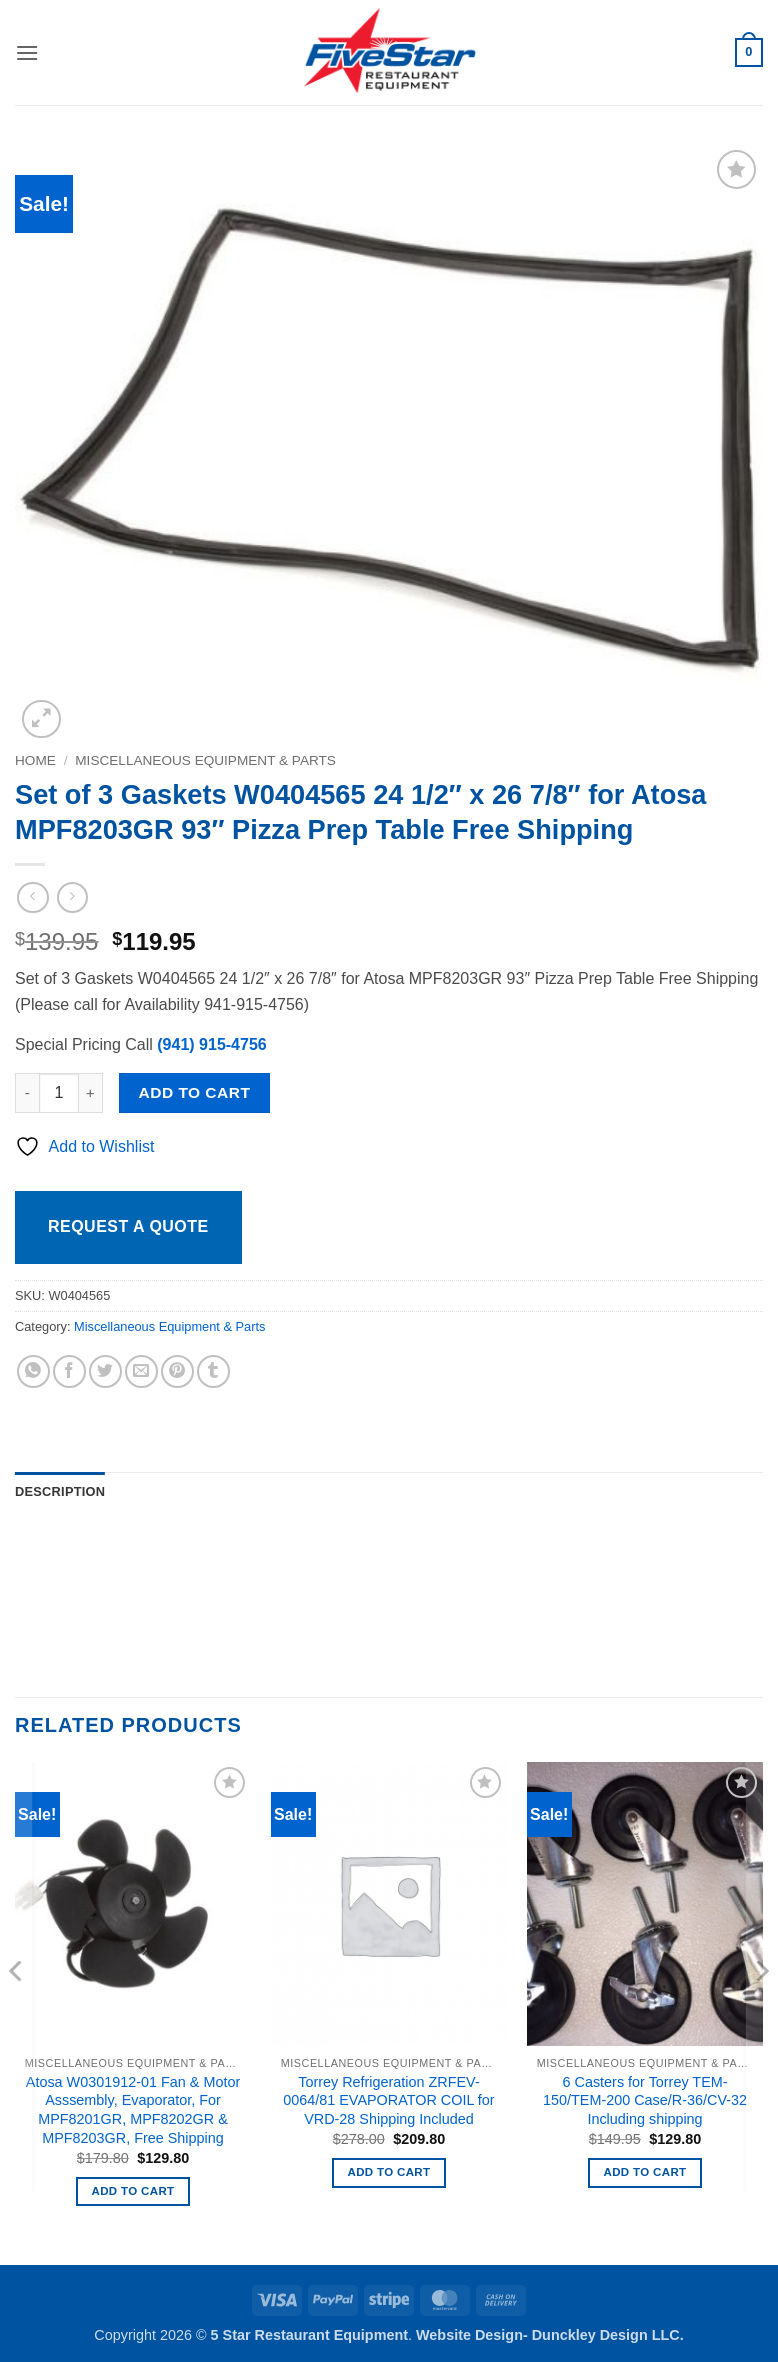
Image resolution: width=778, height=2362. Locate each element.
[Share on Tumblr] (213, 1371)
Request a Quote (128, 1226)
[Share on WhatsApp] (33, 1371)
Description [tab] (60, 1491)
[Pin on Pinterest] (177, 1371)
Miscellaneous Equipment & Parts (205, 760)
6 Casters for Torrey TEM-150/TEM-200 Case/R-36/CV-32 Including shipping (645, 2100)
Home (35, 760)
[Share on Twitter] (105, 1371)
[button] (27, 52)
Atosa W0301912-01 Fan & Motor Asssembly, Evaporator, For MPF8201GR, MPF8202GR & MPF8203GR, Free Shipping (133, 2110)
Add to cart (195, 1092)
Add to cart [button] (133, 2191)
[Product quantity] (59, 1093)
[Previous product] (72, 897)
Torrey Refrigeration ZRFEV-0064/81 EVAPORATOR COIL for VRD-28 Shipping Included (388, 2100)
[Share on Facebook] (69, 1371)
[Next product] (32, 897)
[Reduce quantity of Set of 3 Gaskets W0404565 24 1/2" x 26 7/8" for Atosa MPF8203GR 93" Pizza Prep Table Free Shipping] (27, 1093)
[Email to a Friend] (141, 1371)
